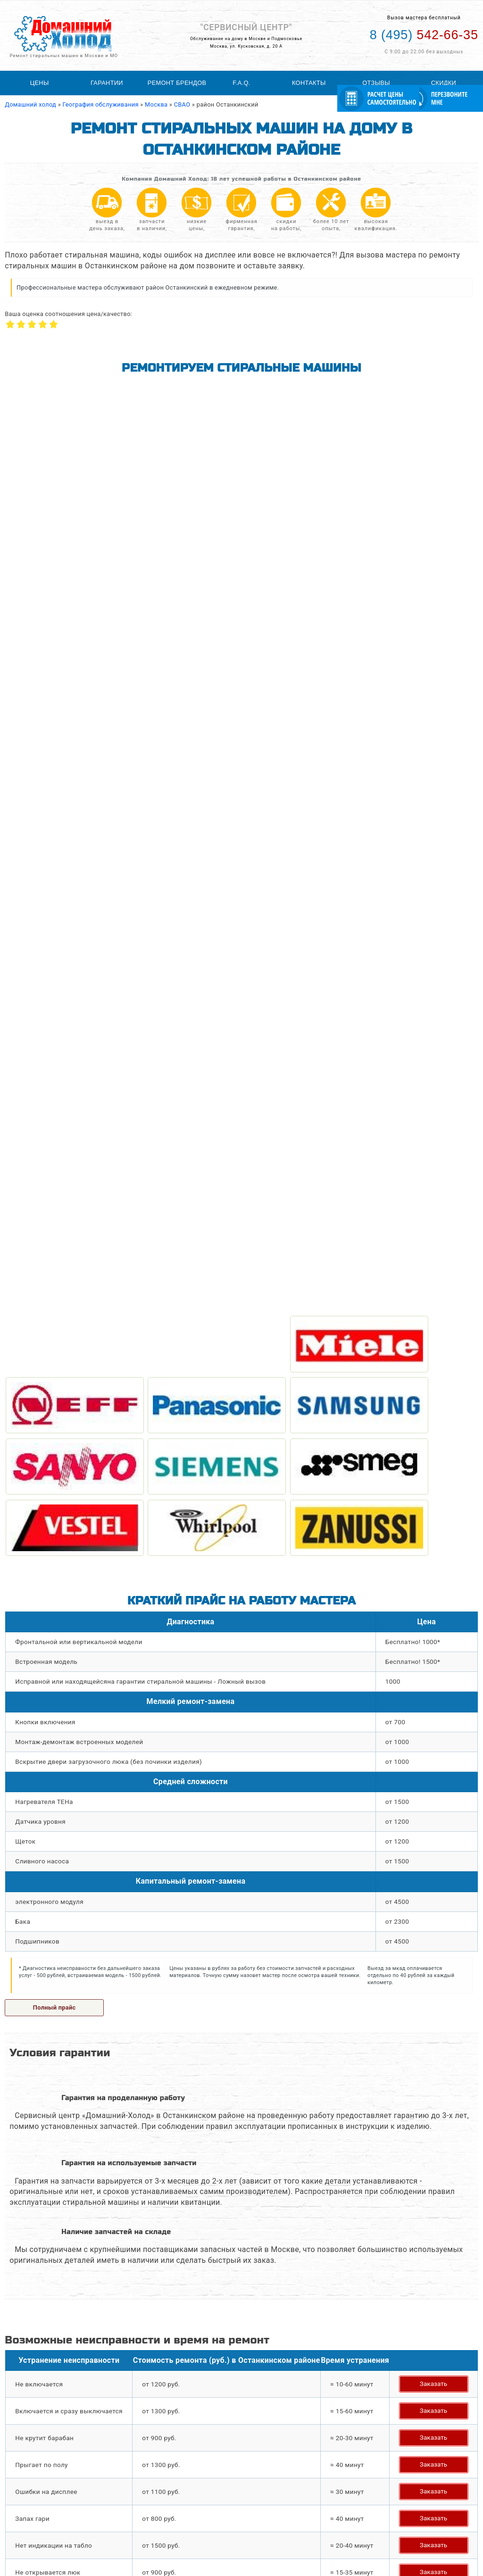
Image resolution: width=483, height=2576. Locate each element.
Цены (39, 82)
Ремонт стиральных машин (49, 2508)
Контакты (309, 82)
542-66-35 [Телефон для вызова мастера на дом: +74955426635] (424, 35)
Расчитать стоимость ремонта (221, 2533)
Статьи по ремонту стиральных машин (233, 2517)
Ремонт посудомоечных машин (54, 2533)
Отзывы (376, 82)
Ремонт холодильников (43, 2525)
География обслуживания (214, 2508)
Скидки (443, 82)
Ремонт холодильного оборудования (62, 2517)
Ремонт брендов (177, 82)
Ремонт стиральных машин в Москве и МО (63, 55)
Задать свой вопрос (59, 1830)
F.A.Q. (241, 82)
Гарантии (107, 82)
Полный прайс (54, 1009)
